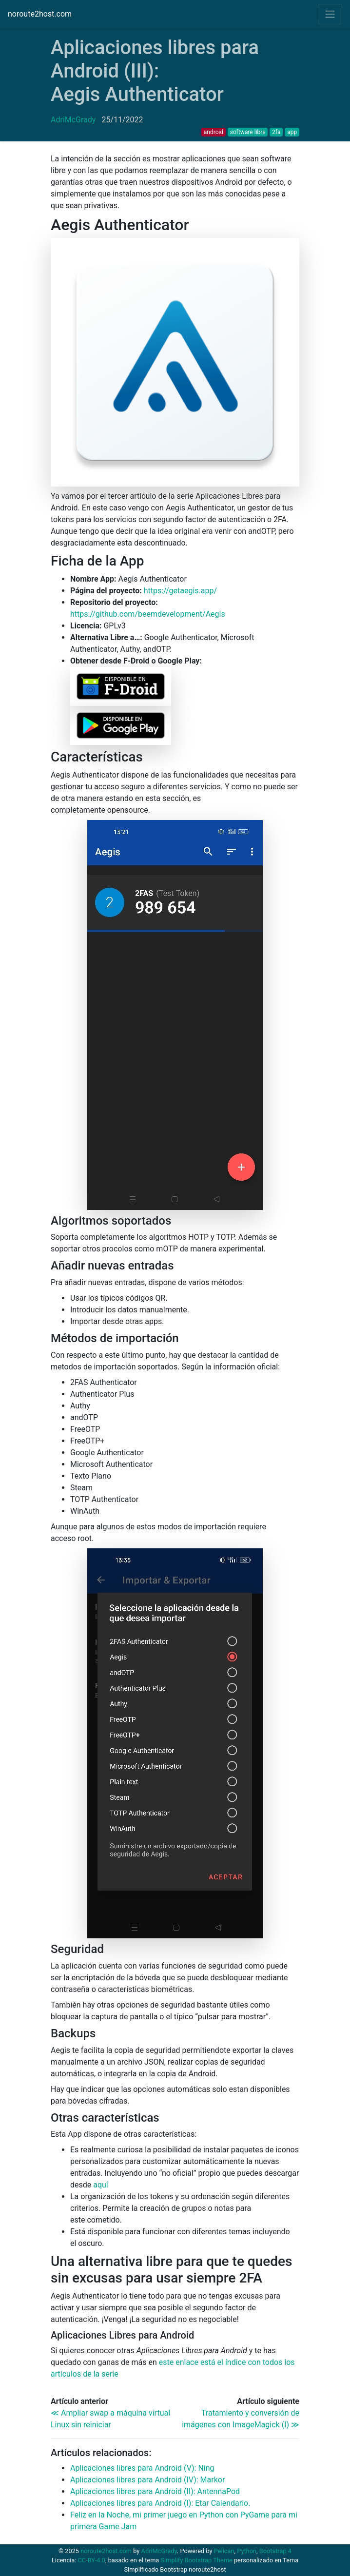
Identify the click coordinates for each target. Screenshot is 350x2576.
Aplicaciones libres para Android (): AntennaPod (155, 2491)
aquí (100, 2184)
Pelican (224, 2551)
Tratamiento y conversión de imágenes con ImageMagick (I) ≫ (240, 2418)
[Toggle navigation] (330, 14)
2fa (276, 132)
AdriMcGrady (73, 119)
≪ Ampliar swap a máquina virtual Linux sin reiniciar (110, 2418)
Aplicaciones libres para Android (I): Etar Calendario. (160, 2503)
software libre (248, 132)
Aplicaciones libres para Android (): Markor (147, 2479)
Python (246, 2551)
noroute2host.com (40, 14)
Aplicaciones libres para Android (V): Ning (142, 2468)
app (292, 132)
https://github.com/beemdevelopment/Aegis (147, 614)
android (213, 132)
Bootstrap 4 (275, 2551)
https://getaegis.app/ (180, 590)
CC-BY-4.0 (91, 2560)
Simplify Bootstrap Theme (197, 2560)
